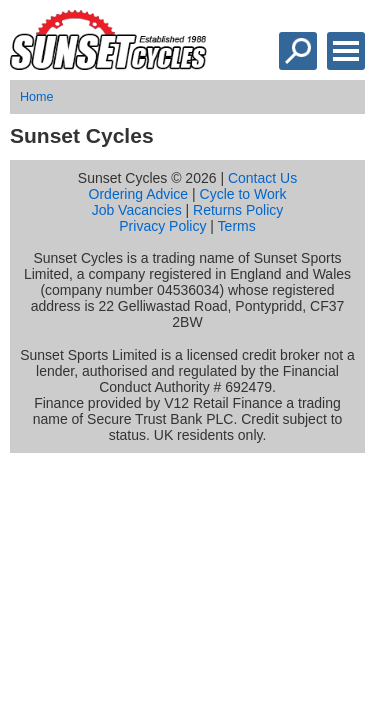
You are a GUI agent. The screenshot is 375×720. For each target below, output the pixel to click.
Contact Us (262, 178)
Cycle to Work (243, 194)
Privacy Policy (162, 226)
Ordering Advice (139, 194)
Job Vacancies (137, 210)
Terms (237, 226)
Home (37, 97)
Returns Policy (238, 210)
